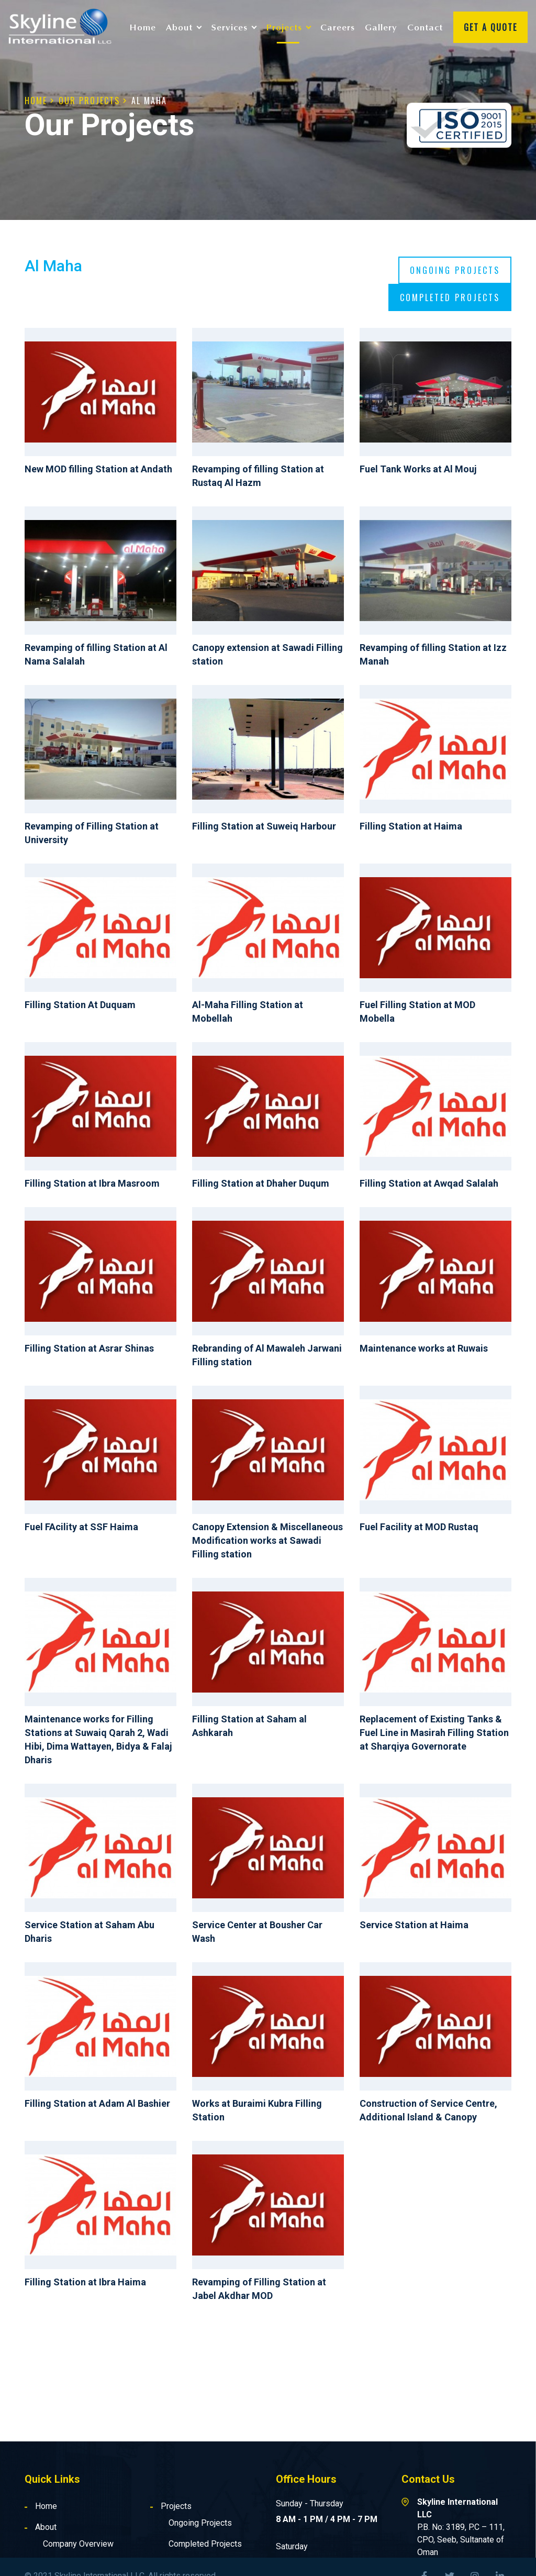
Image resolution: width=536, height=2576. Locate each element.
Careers (337, 27)
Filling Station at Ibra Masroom (92, 1183)
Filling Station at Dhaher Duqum (260, 1183)
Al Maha (149, 100)
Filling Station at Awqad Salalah (429, 1183)
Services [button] (229, 27)
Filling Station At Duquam (80, 1004)
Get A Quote (490, 27)
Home (143, 27)
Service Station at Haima (414, 1924)
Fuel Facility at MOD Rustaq (419, 1526)
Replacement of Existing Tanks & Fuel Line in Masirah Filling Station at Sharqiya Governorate (434, 1732)
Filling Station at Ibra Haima (85, 2281)
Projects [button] (284, 27)
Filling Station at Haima (411, 826)
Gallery (381, 27)
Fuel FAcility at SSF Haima (81, 1526)
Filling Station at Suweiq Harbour (264, 826)
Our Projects (89, 100)
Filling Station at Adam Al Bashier (97, 2103)
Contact (425, 27)
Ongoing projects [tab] (455, 270)
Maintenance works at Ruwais (424, 1348)
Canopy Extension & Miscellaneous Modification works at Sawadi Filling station (267, 1540)
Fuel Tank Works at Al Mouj (418, 468)
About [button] (179, 27)
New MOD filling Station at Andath (98, 468)
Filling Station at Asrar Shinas (89, 1348)
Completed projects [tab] (450, 297)
